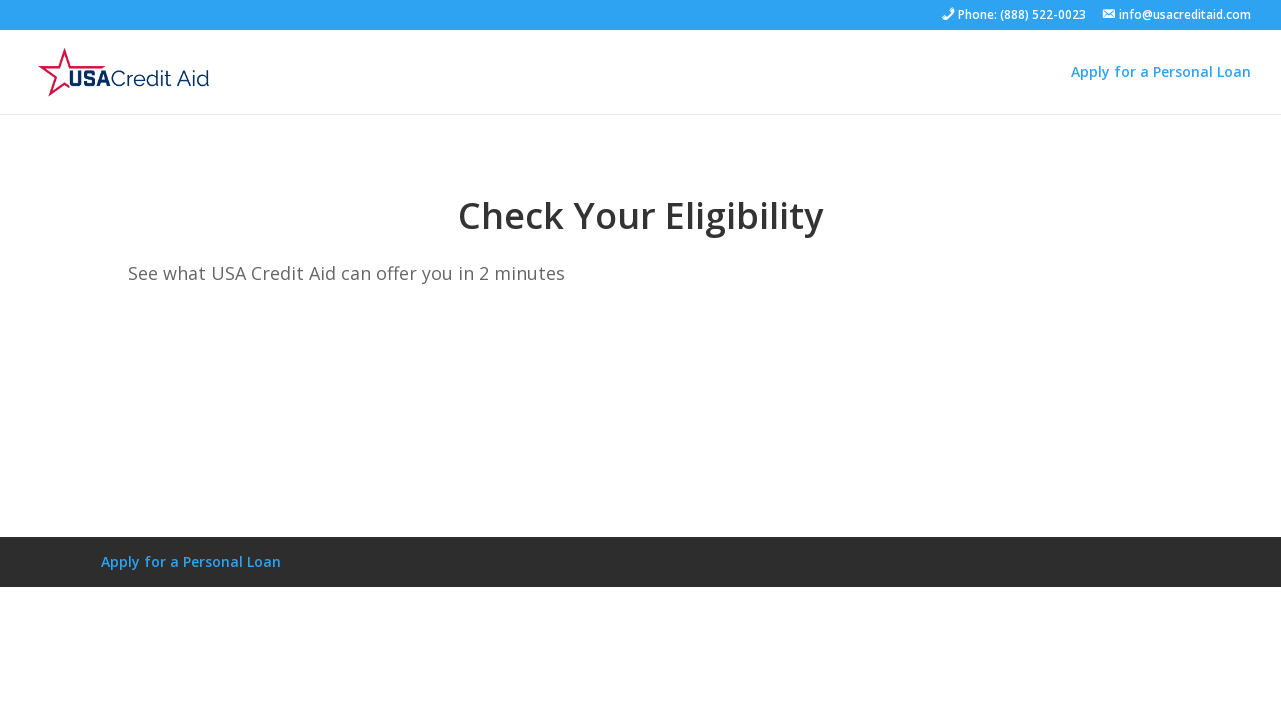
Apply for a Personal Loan (1161, 71)
